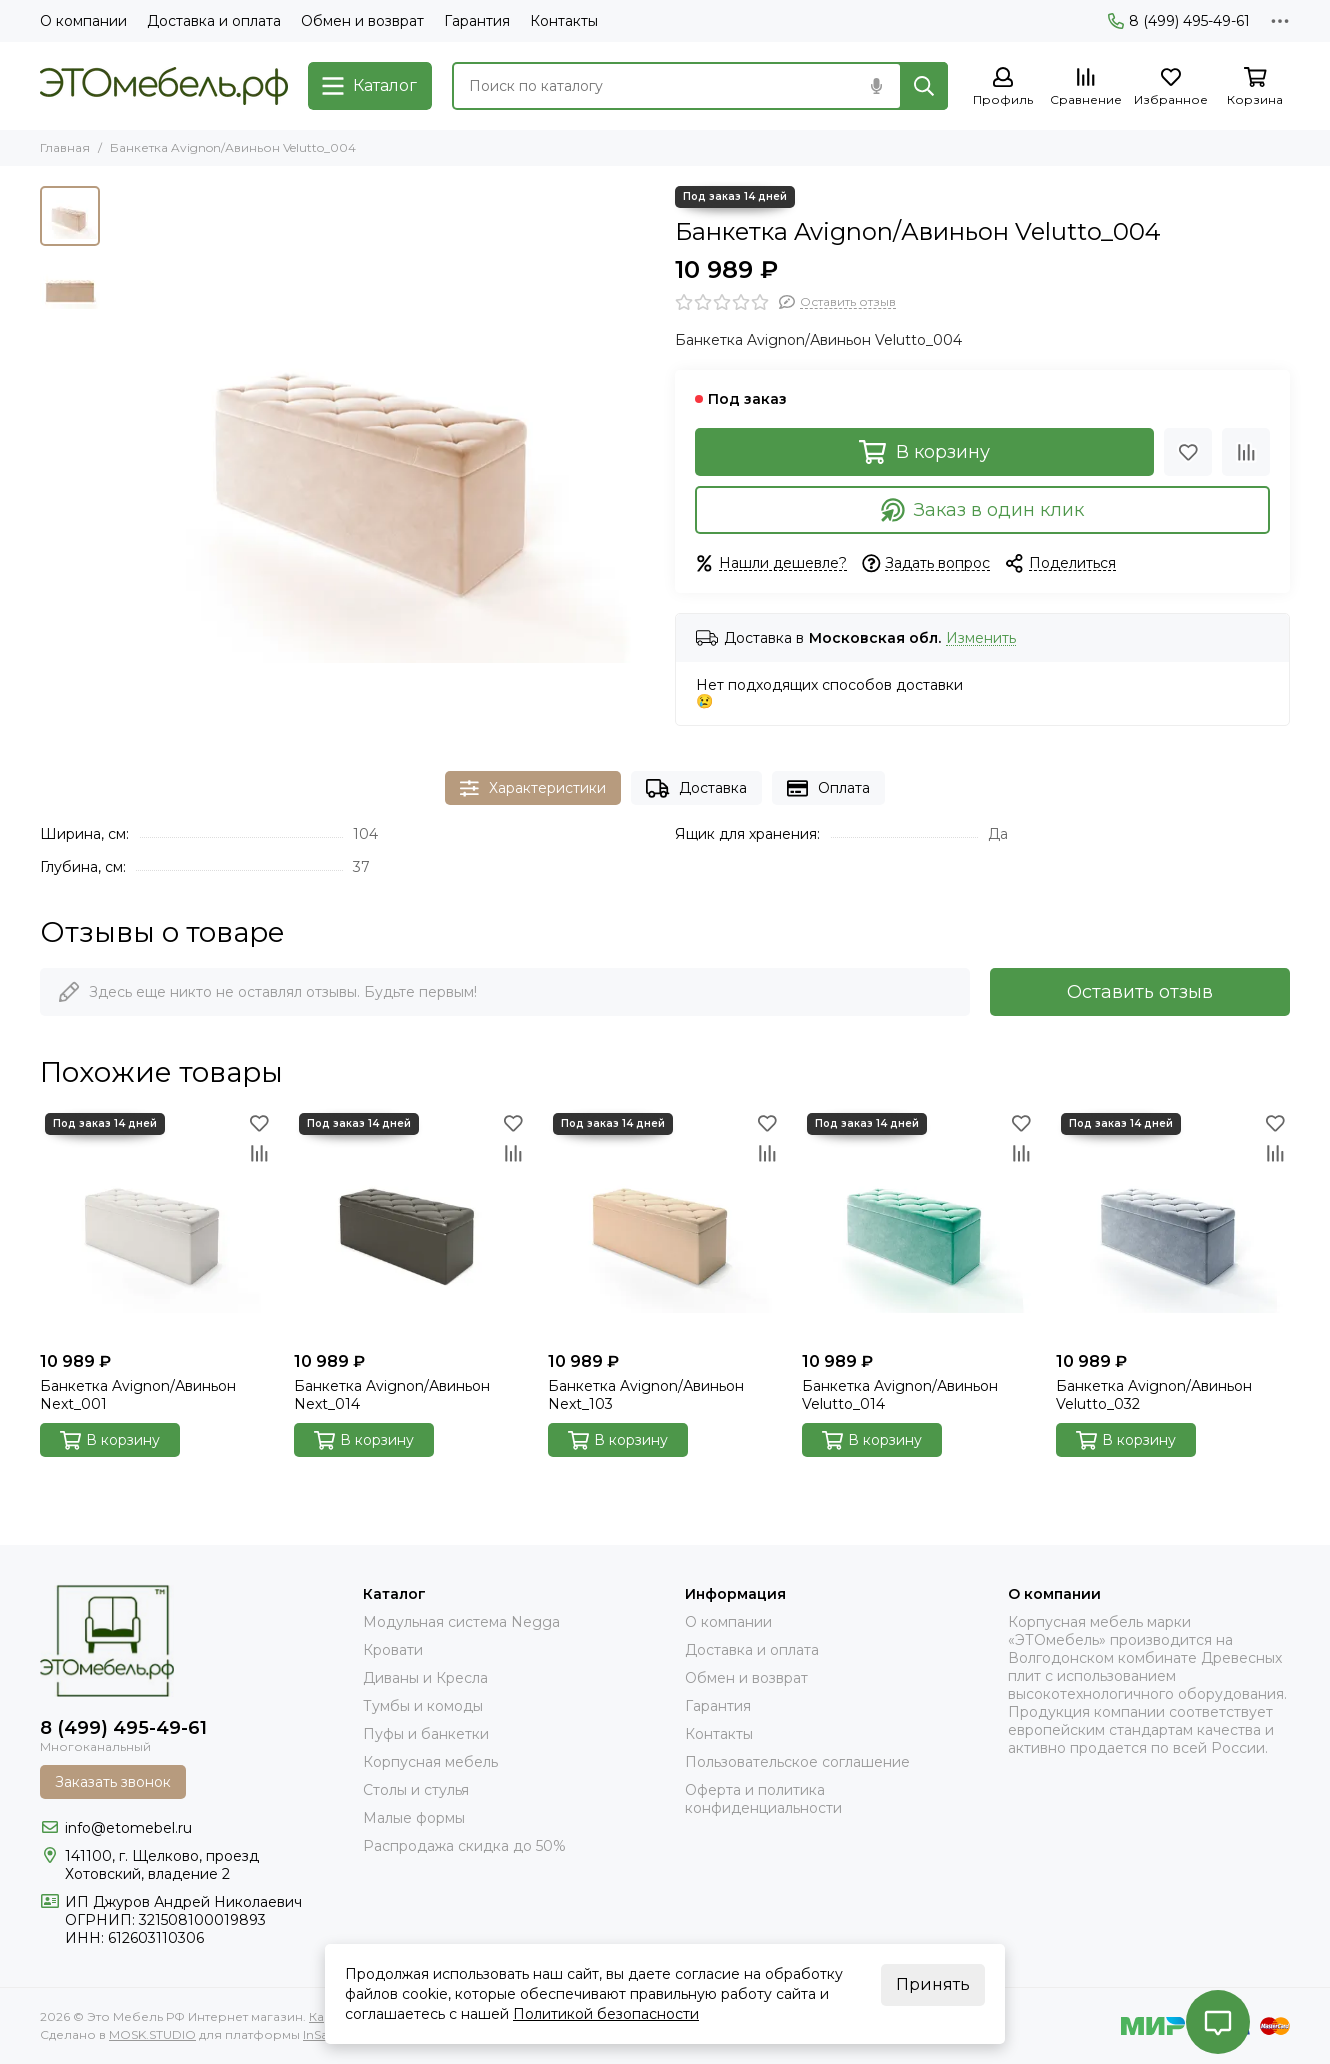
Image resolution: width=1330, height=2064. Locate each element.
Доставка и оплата (214, 21)
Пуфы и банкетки (426, 1734)
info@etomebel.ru (128, 1828)
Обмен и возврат (362, 21)
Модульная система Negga (461, 1622)
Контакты (564, 21)
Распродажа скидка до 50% (464, 1846)
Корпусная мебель (430, 1762)
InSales (322, 2034)
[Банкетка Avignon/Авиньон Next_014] (411, 1225)
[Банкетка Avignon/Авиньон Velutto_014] (919, 1225)
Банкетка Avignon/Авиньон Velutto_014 (900, 1395)
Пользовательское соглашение (797, 1762)
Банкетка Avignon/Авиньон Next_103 (646, 1395)
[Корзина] (1255, 87)
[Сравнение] (1086, 87)
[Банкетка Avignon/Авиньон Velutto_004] (382, 458)
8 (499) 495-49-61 (1179, 21)
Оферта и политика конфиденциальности (763, 1799)
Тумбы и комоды (423, 1706)
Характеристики (533, 788)
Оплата (828, 788)
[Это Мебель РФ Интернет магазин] (164, 86)
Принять (933, 1984)
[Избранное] (1171, 87)
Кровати (393, 1650)
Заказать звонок (113, 1782)
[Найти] (924, 86)
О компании (83, 21)
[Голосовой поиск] (876, 86)
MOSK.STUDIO (152, 2034)
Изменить (981, 638)
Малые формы (414, 1818)
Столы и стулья (416, 1790)
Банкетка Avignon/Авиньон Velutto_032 (1154, 1395)
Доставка (696, 788)
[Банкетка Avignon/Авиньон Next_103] (665, 1225)
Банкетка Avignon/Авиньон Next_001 (138, 1395)
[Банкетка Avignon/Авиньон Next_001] (157, 1225)
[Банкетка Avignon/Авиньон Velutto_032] (1173, 1225)
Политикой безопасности (606, 2014)
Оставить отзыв (1140, 992)
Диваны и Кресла (425, 1678)
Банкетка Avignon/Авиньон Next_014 (392, 1395)
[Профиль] (1003, 87)
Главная (65, 147)
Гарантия (477, 21)
